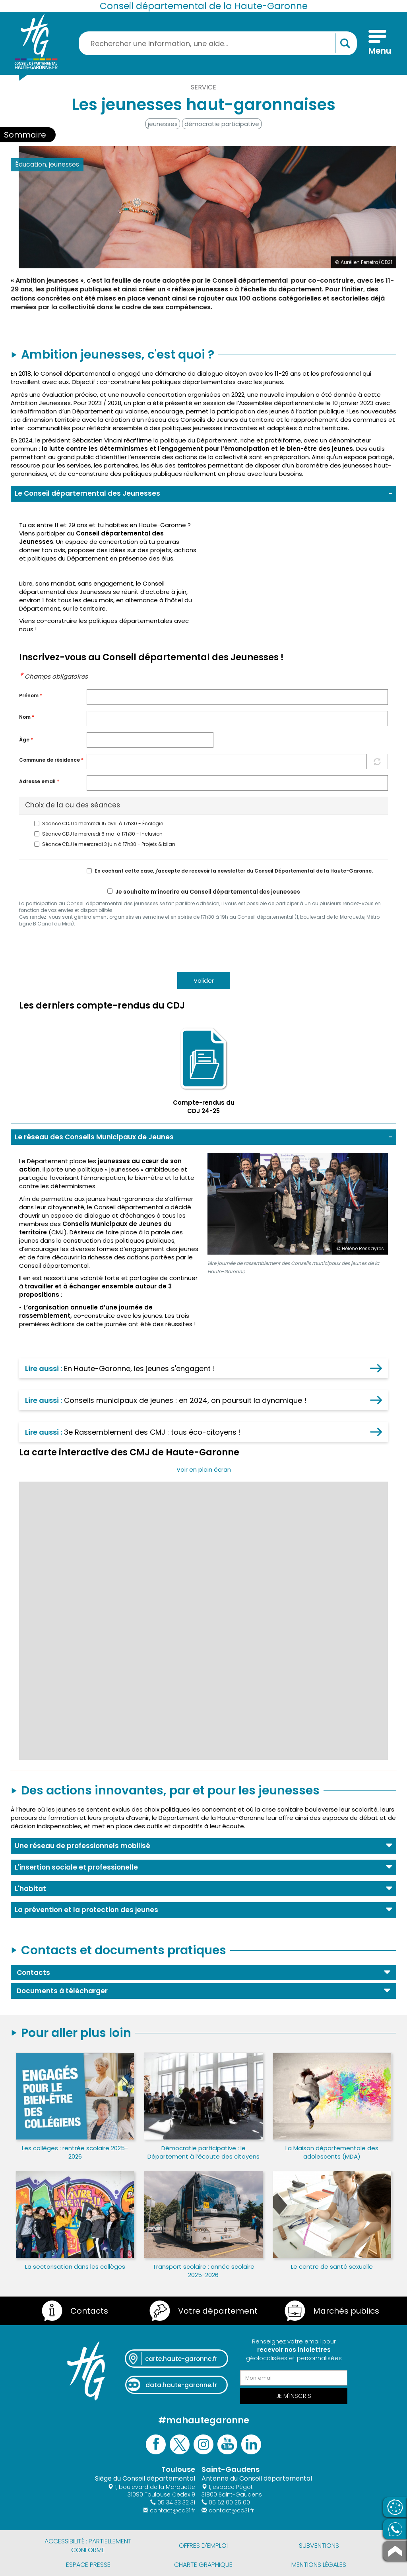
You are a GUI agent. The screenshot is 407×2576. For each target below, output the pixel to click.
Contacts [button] (33, 1972)
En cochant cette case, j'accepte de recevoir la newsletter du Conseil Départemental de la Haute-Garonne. (230, 871)
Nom (26, 717)
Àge (26, 740)
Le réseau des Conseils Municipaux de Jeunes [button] (94, 1137)
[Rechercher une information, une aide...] (218, 43)
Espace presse (88, 2564)
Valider (204, 980)
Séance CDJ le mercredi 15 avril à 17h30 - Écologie (98, 824)
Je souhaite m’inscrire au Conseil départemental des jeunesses (203, 892)
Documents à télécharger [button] (62, 1991)
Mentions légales (318, 2564)
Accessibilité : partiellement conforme (88, 2546)
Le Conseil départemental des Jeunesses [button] (87, 493)
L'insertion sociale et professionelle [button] (76, 1867)
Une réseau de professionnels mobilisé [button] (82, 1846)
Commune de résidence (51, 760)
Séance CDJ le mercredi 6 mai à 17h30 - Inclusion (98, 834)
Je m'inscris (293, 2396)
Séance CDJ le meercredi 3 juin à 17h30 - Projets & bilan (104, 844)
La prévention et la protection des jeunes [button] (86, 1910)
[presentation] (79, 948)
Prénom (30, 695)
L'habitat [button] (30, 1888)
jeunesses (163, 124)
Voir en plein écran (203, 1469)
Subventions (319, 2545)
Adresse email (39, 781)
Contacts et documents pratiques (123, 1950)
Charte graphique (203, 2564)
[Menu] (377, 43)
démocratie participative (221, 124)
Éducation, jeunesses (47, 164)
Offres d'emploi (203, 2545)
